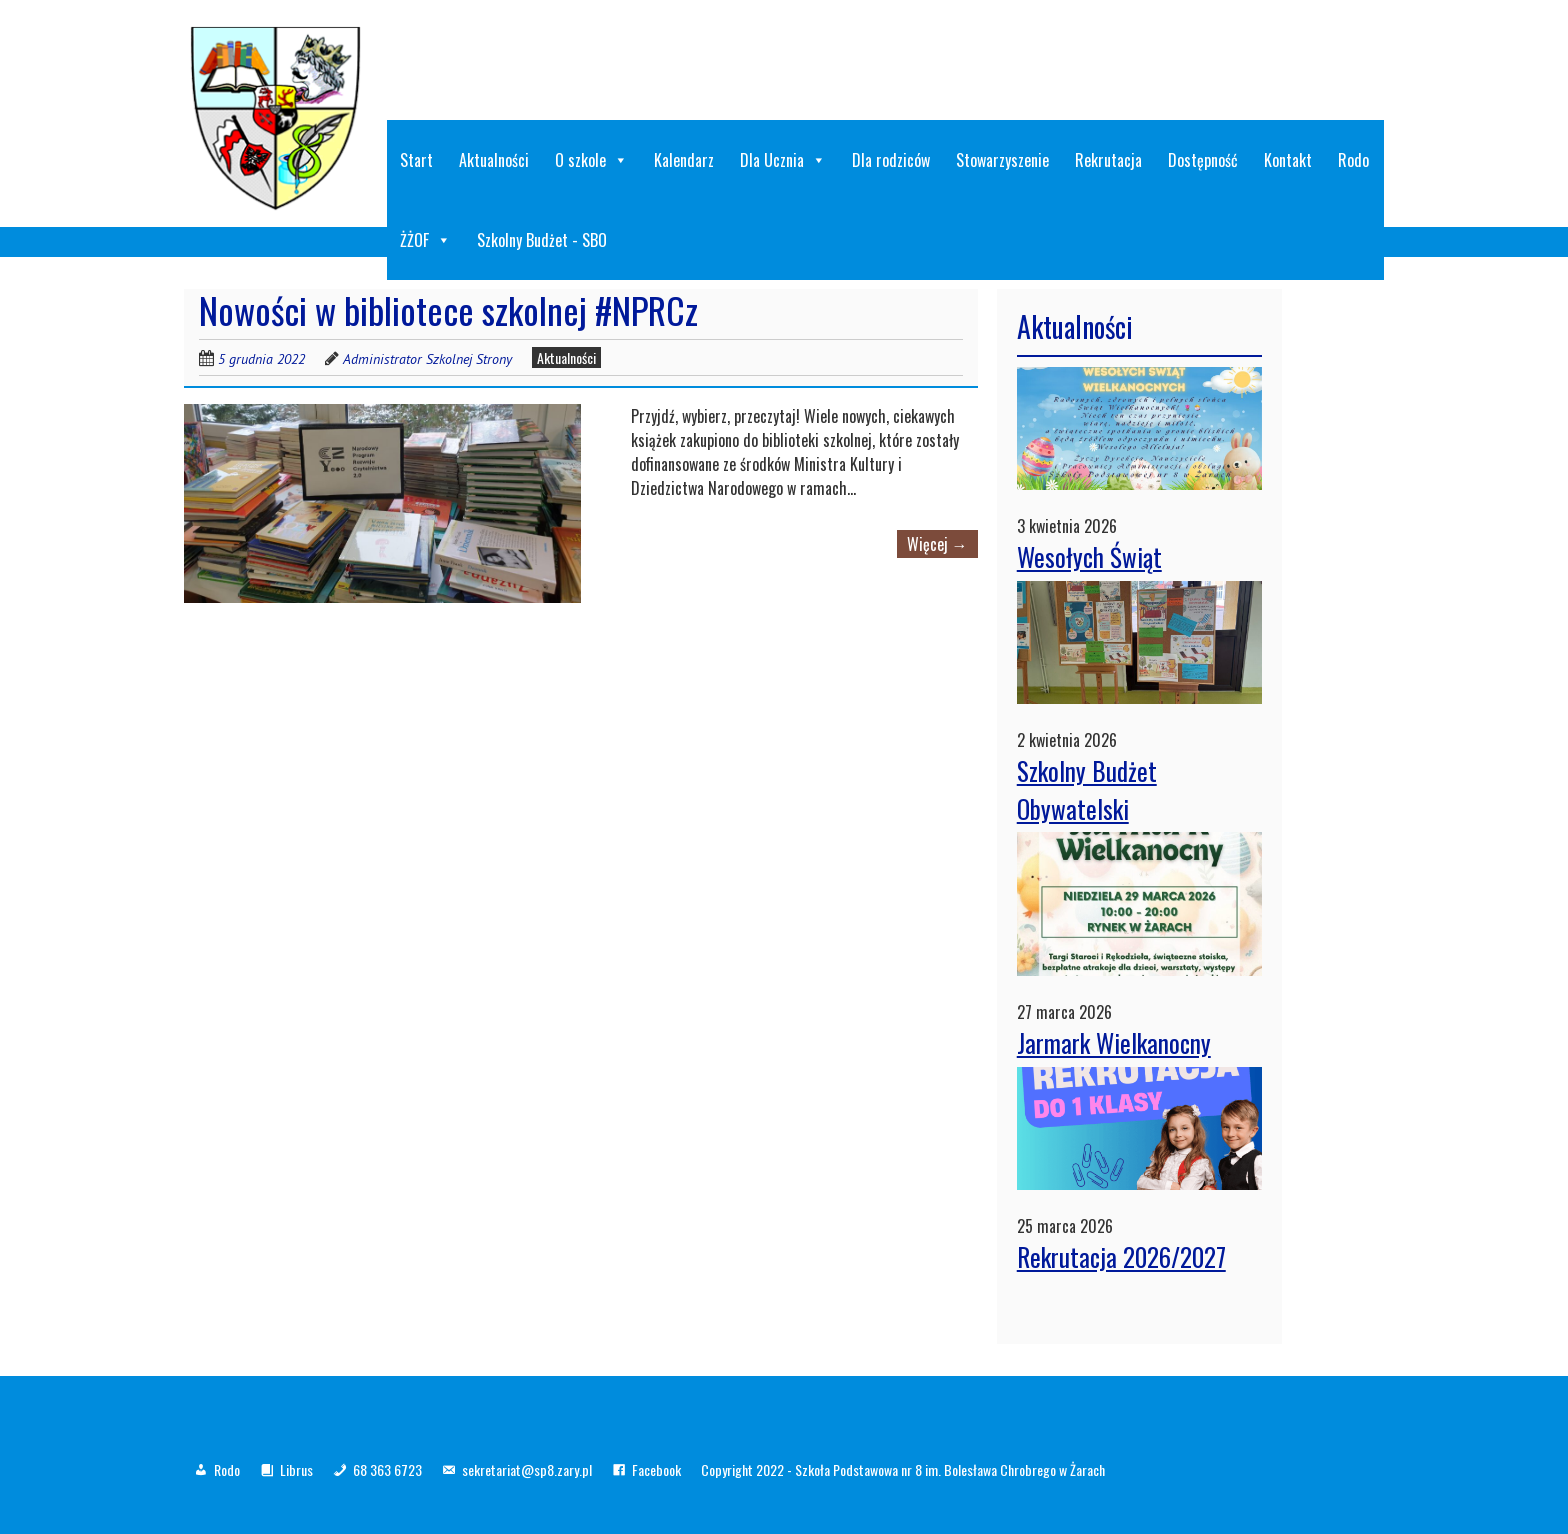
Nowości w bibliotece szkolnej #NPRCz (448, 309)
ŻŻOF (425, 240)
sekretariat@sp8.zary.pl (527, 1469)
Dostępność (1203, 160)
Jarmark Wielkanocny (1114, 1042)
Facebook (656, 1469)
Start (416, 160)
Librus (296, 1469)
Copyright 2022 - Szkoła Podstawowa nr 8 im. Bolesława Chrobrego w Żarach (903, 1469)
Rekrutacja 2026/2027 (1121, 1256)
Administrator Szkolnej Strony (427, 359)
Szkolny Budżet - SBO (542, 240)
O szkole (591, 160)
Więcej (937, 544)
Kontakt (1288, 160)
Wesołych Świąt (1089, 556)
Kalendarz (684, 160)
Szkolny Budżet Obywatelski (1087, 789)
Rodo (1353, 160)
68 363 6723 (387, 1469)
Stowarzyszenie (1002, 160)
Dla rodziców (891, 160)
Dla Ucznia (783, 160)
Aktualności (494, 160)
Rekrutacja (1108, 160)
